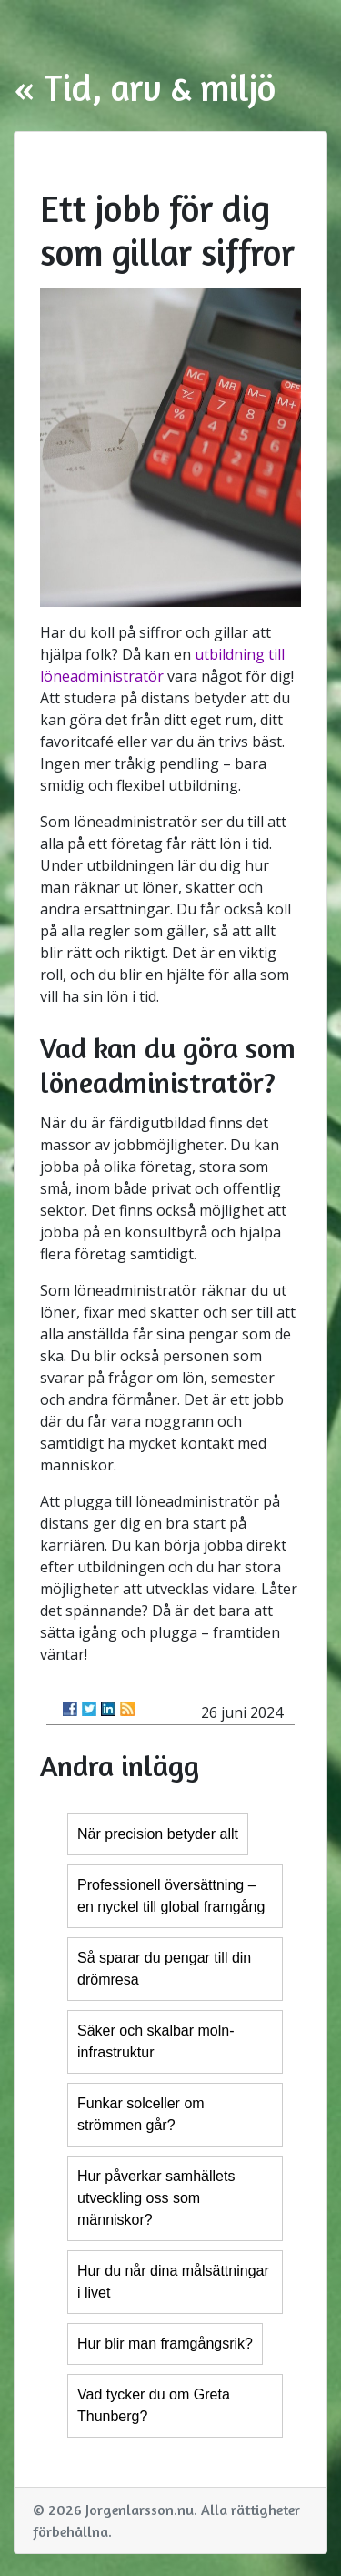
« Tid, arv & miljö (145, 87)
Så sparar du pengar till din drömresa (164, 1968)
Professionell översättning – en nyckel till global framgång (171, 1895)
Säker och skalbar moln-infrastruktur (156, 2041)
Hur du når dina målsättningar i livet (173, 2281)
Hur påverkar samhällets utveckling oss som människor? (156, 2197)
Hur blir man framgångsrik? (165, 2343)
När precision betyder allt (157, 1834)
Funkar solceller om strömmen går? (141, 2114)
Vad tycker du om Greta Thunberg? (153, 2405)
